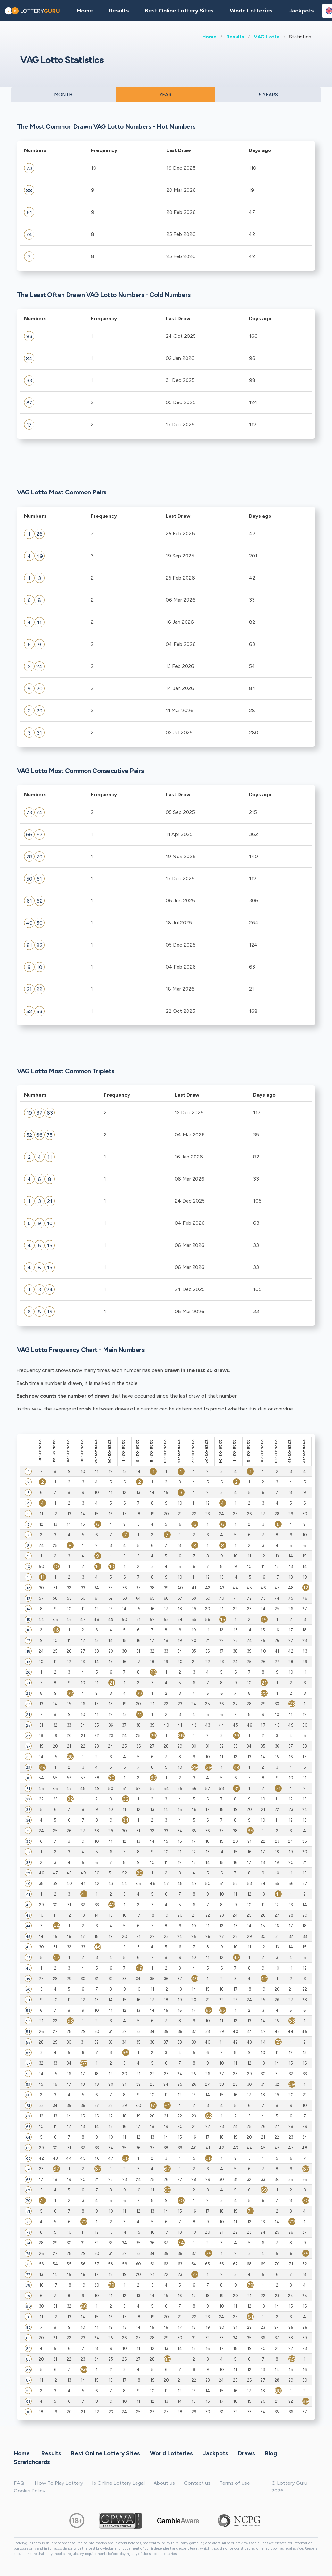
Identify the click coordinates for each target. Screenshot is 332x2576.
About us (164, 2483)
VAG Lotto (267, 37)
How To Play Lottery (59, 2483)
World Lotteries (251, 10)
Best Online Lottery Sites (179, 10)
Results (235, 37)
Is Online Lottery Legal (118, 2483)
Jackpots (301, 10)
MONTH (63, 95)
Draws (246, 2453)
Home (209, 37)
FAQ (19, 2483)
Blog (271, 2453)
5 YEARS (268, 95)
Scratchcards (32, 2461)
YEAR (165, 95)
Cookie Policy (29, 2491)
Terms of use (235, 2483)
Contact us (197, 2483)
